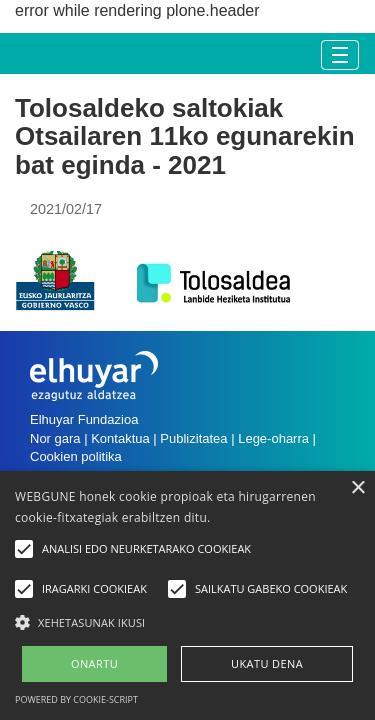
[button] (187, 621)
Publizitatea (193, 438)
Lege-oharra (273, 438)
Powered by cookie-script (76, 699)
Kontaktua (120, 438)
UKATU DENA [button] (267, 663)
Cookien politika (76, 456)
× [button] (357, 488)
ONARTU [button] (94, 663)
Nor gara (55, 438)
